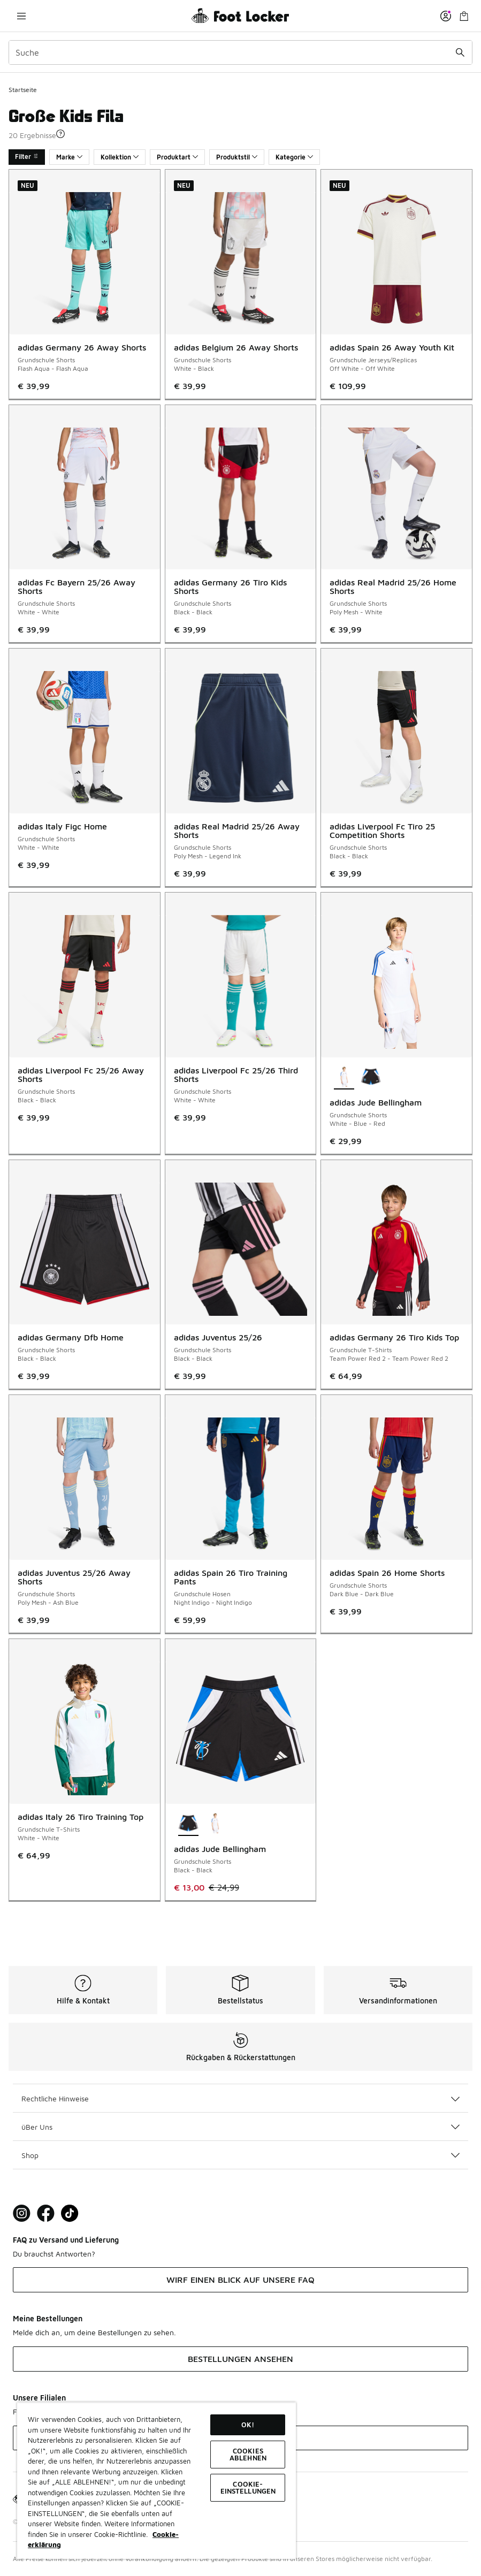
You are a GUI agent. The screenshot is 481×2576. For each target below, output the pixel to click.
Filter (27, 157)
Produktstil (236, 157)
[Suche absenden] (460, 52)
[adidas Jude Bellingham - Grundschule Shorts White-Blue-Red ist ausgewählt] (344, 1077)
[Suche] (240, 52)
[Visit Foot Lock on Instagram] (21, 2213)
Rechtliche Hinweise (240, 2098)
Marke (69, 157)
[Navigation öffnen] (21, 15)
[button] (60, 133)
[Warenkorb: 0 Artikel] (464, 15)
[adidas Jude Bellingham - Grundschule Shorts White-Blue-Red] (215, 1824)
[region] (156, 2480)
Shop (240, 2155)
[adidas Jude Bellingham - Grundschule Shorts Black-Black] (371, 1077)
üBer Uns (240, 2126)
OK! (247, 2424)
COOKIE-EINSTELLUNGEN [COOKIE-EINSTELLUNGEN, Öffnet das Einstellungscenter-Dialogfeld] (248, 2487)
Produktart (177, 157)
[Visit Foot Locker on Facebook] (46, 2213)
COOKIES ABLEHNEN (248, 2454)
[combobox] (240, 52)
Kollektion (120, 157)
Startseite (23, 90)
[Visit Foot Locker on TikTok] (70, 2213)
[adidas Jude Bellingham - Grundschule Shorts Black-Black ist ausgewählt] (188, 1824)
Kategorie (294, 157)
